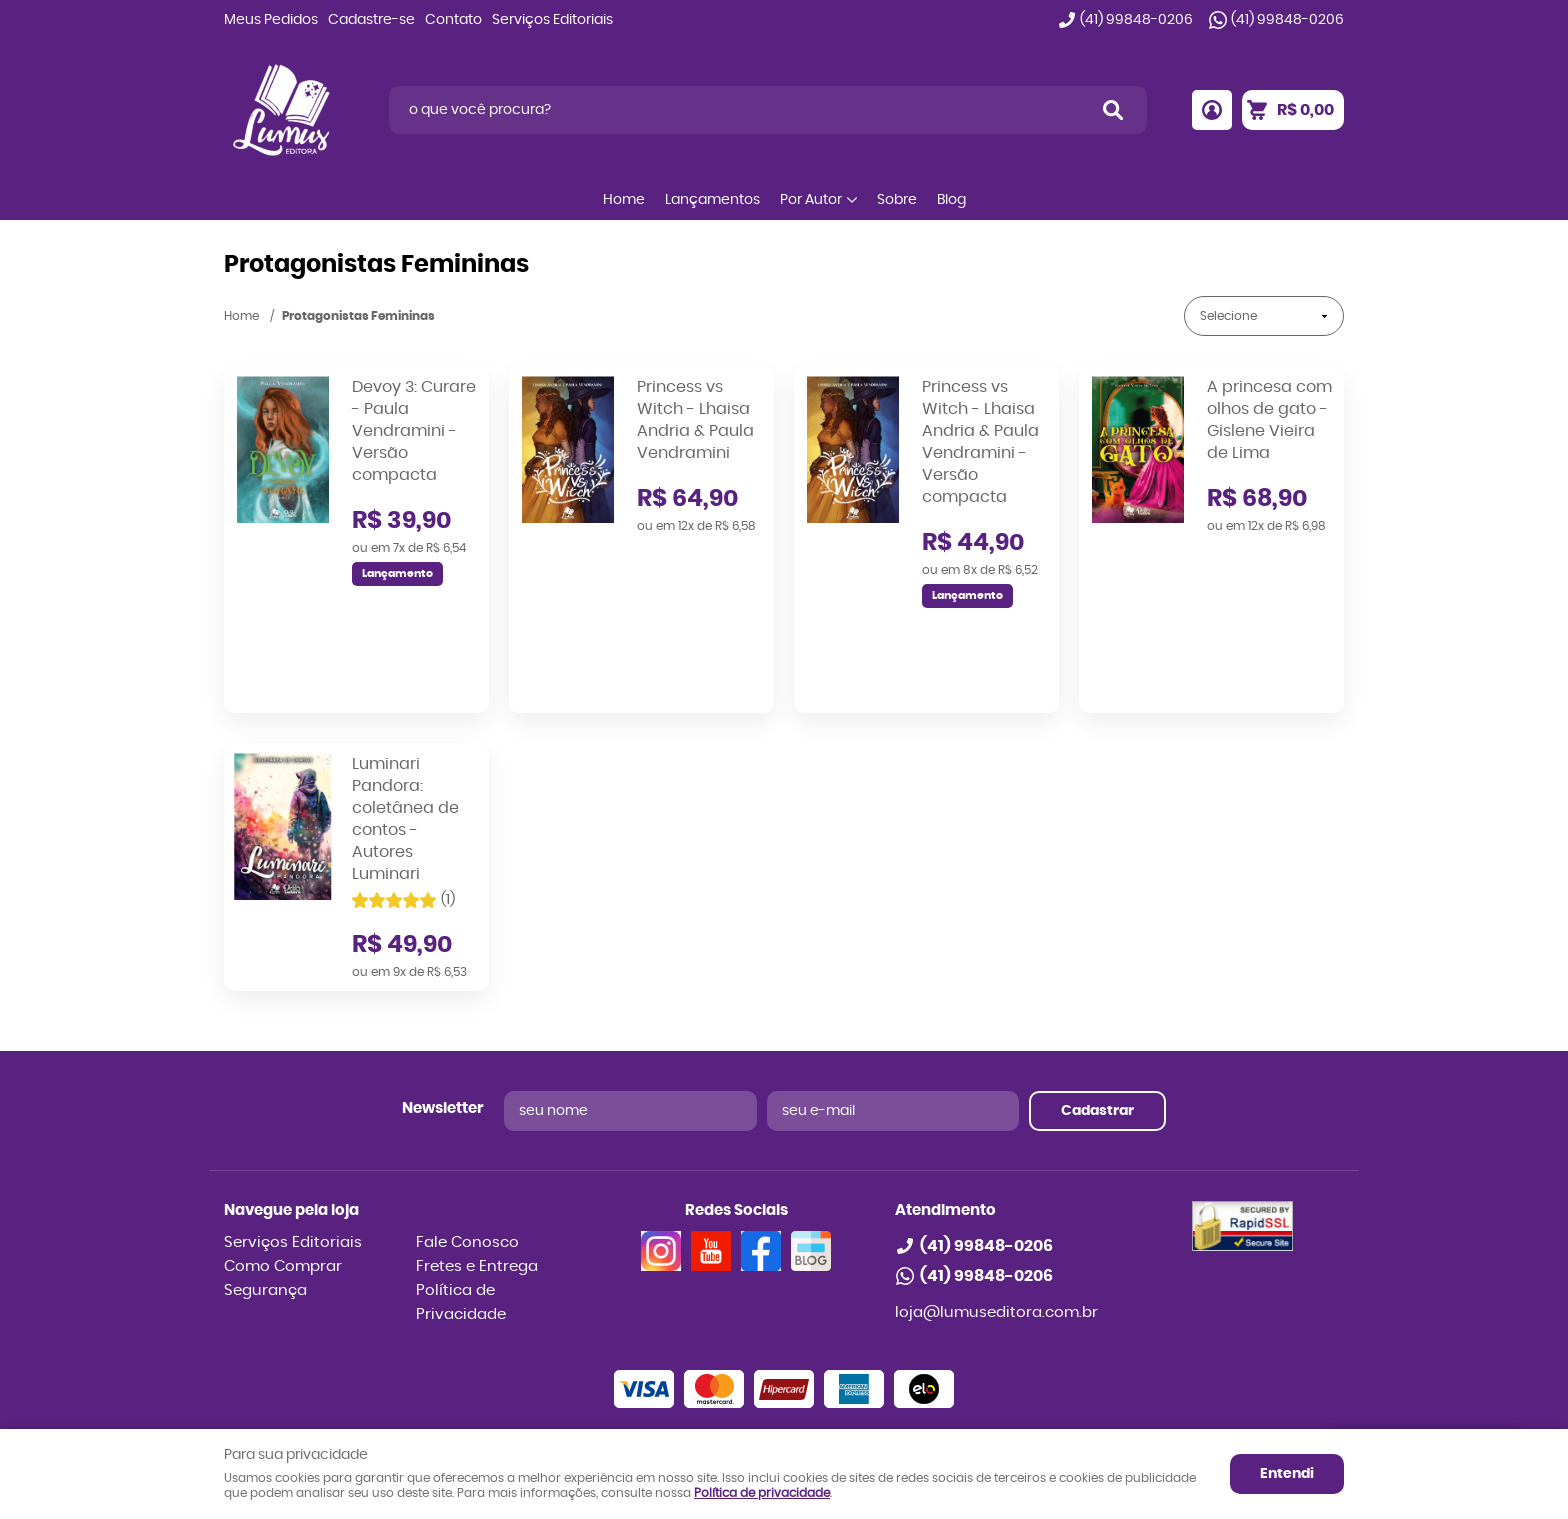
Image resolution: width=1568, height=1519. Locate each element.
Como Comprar (283, 1171)
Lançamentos (712, 200)
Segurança (265, 1195)
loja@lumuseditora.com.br (996, 1217)
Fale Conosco (467, 1147)
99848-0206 (1136, 20)
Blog (951, 200)
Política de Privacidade (461, 1207)
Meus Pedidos (271, 20)
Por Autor (811, 200)
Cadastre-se (371, 20)
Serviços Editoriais (552, 20)
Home (624, 200)
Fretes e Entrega (477, 1171)
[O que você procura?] (1113, 110)
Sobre (897, 200)
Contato (453, 20)
